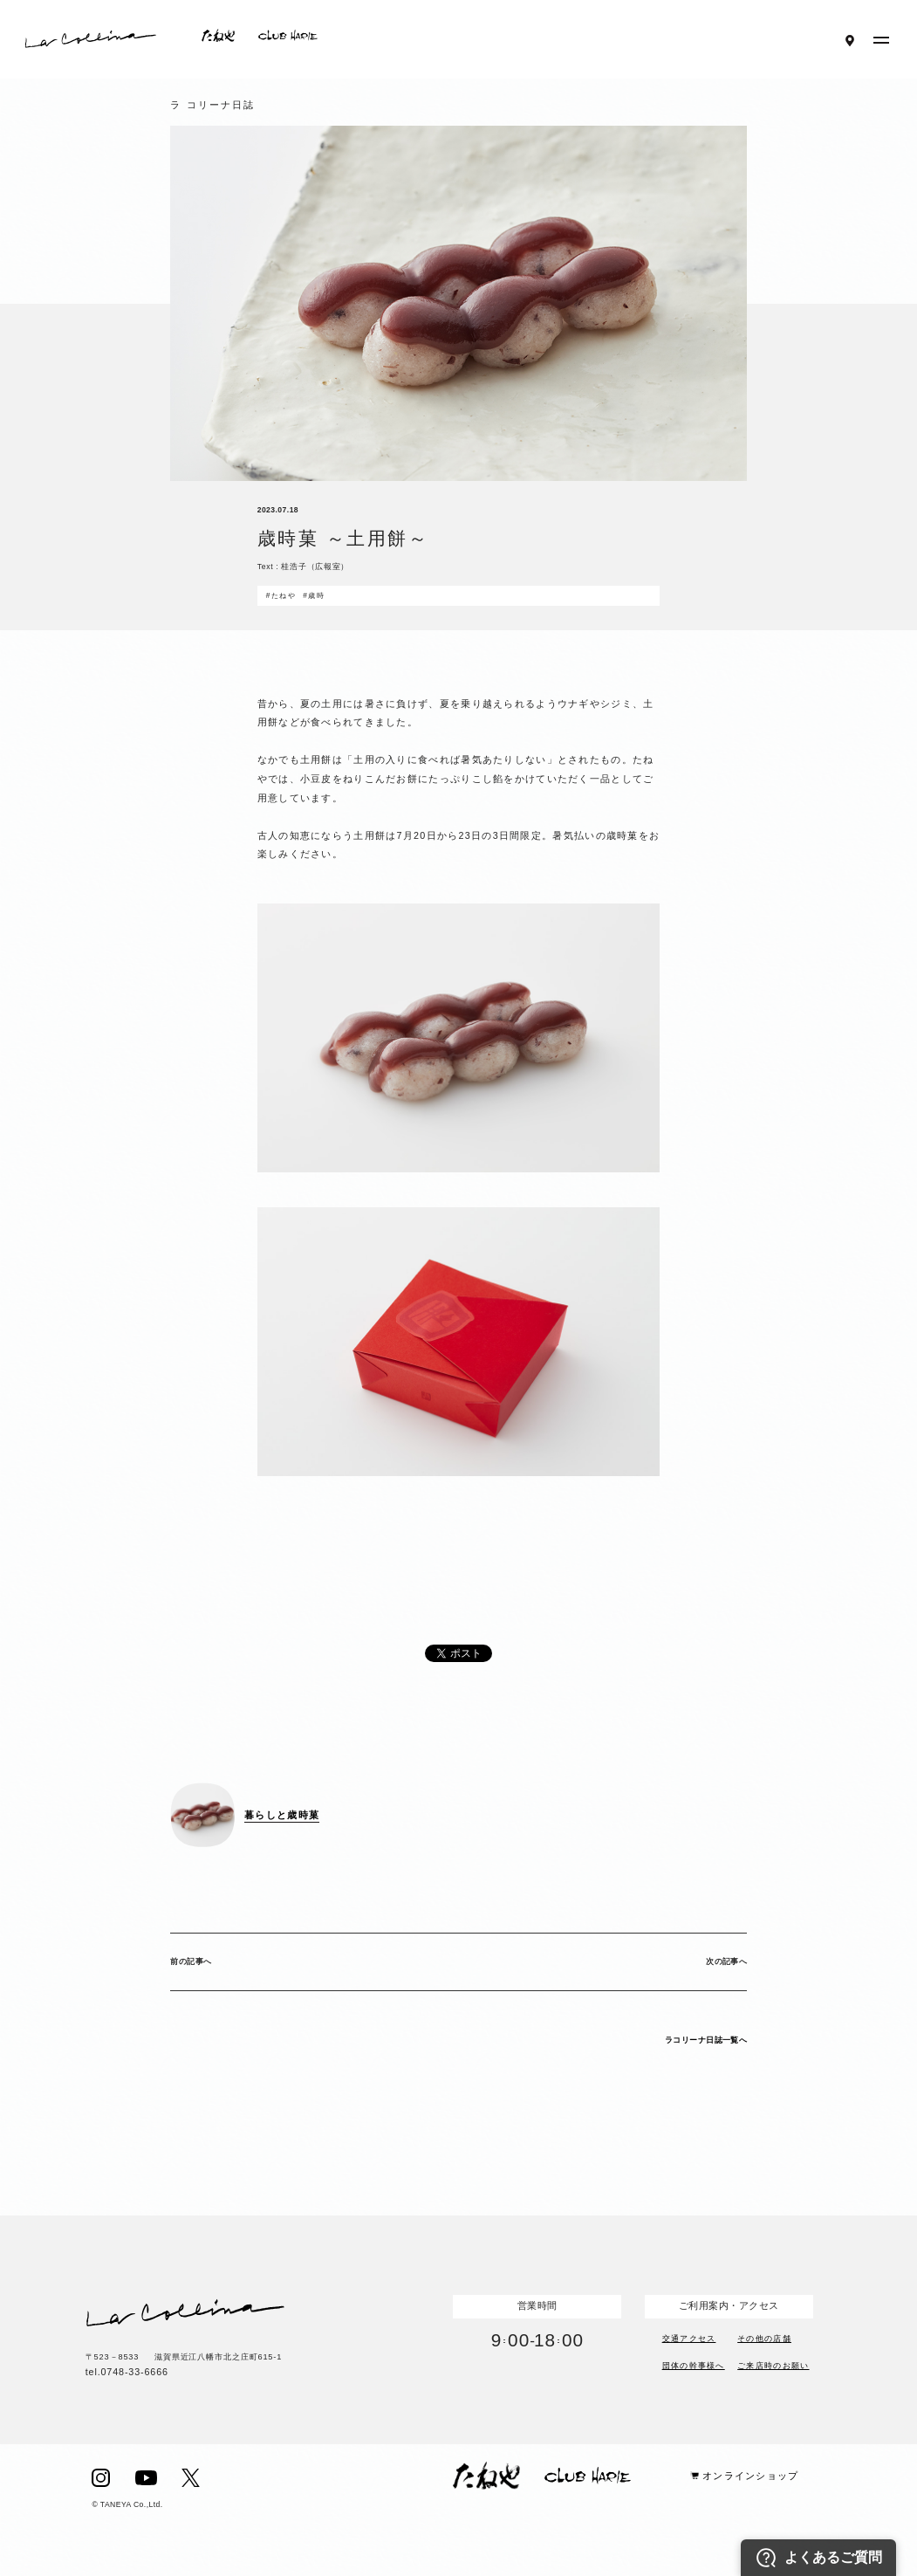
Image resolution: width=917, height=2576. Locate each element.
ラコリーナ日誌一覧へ (706, 2040)
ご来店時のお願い (773, 2364)
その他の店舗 (764, 2337)
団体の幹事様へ (693, 2364)
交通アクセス (689, 2337)
